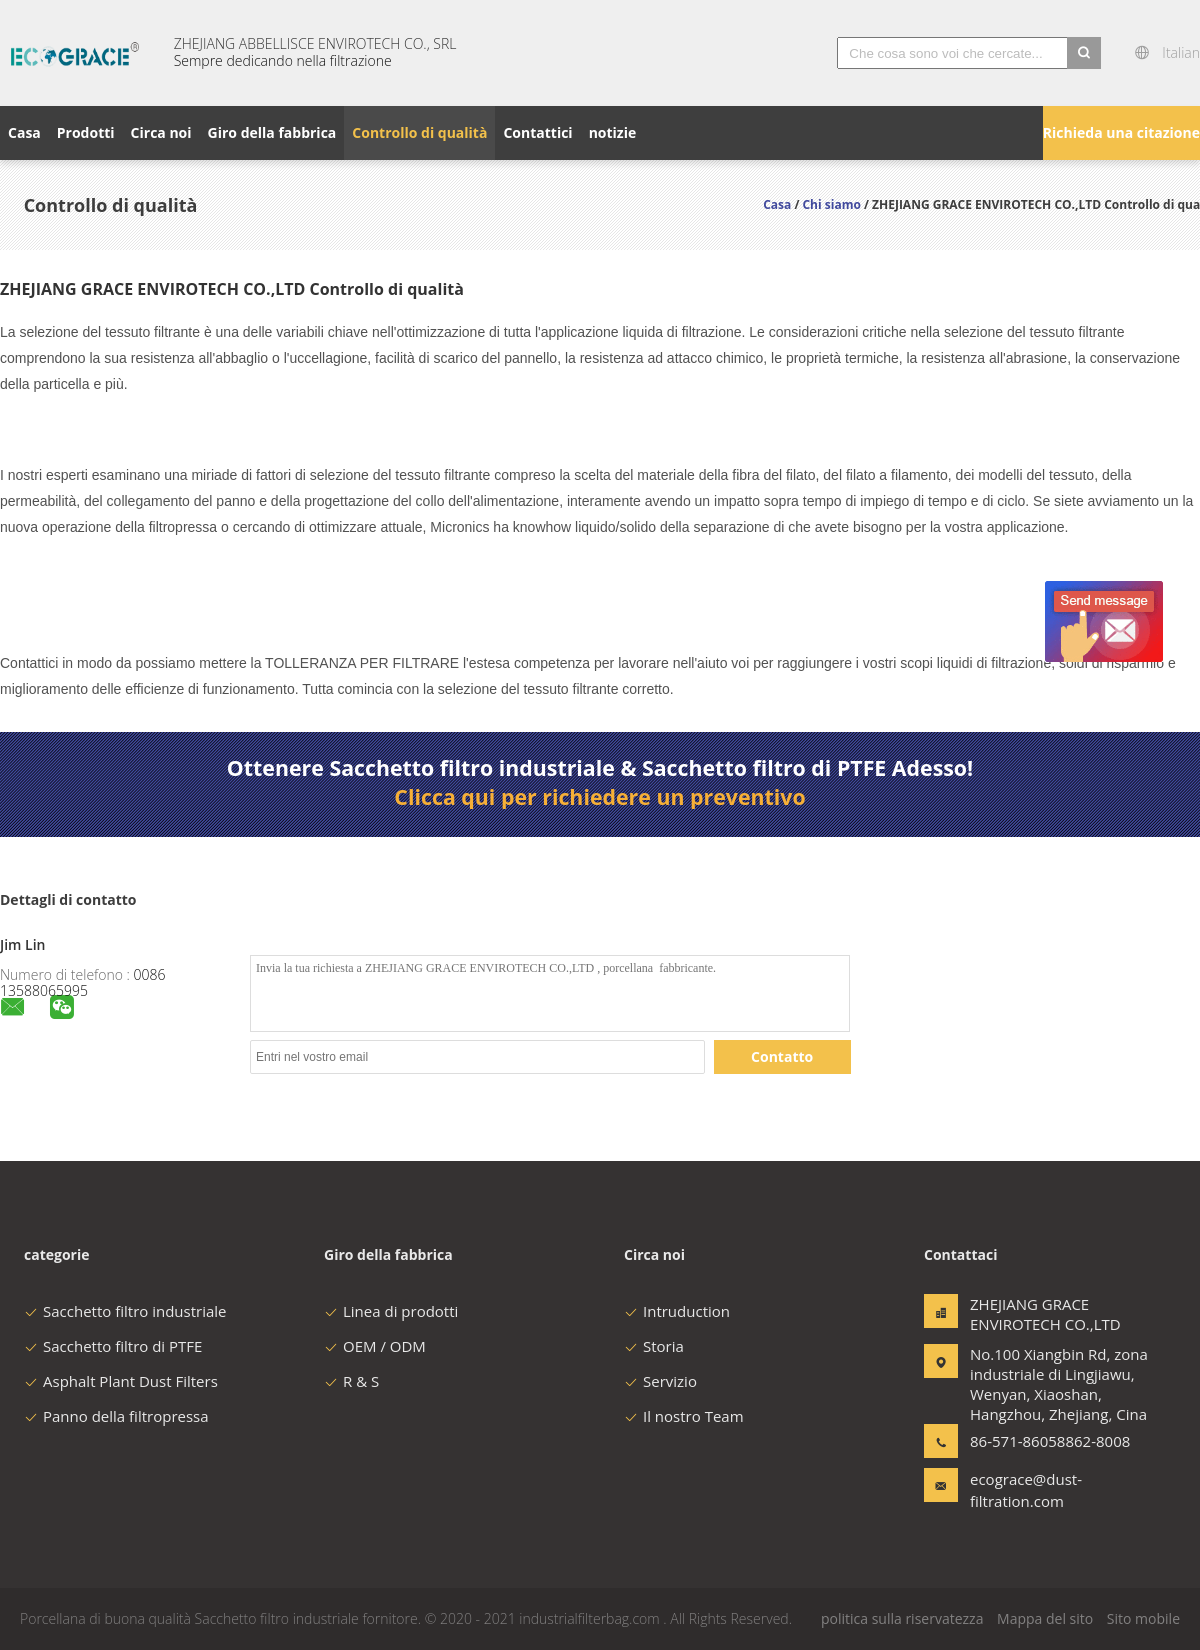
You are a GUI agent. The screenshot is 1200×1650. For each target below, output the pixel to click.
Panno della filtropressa (116, 1416)
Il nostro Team (684, 1416)
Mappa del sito (1045, 1618)
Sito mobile (1143, 1618)
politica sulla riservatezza (902, 1618)
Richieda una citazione (1121, 132)
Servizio (660, 1381)
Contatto (782, 1056)
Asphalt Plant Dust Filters (121, 1381)
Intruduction (677, 1311)
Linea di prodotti (391, 1311)
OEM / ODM (375, 1346)
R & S (351, 1381)
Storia (654, 1346)
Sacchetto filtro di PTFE (113, 1346)
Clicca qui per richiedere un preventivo (599, 797)
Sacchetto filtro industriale (125, 1311)
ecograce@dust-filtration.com (1026, 1490)
